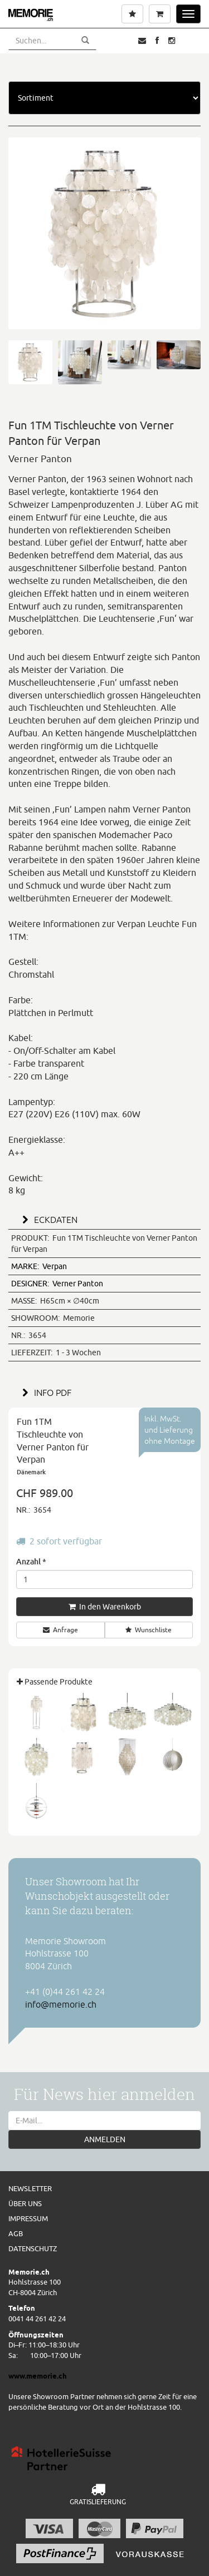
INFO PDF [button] (45, 1393)
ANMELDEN (104, 2139)
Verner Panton (57, 1283)
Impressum (28, 2218)
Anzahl (31, 1561)
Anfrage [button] (60, 1630)
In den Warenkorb (105, 1606)
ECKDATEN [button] (48, 1220)
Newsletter (30, 2188)
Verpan (39, 1266)
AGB (15, 2233)
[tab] (104, 1218)
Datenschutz (32, 2248)
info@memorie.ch (60, 2004)
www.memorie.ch (37, 2375)
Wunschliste (148, 1630)
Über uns (25, 2203)
